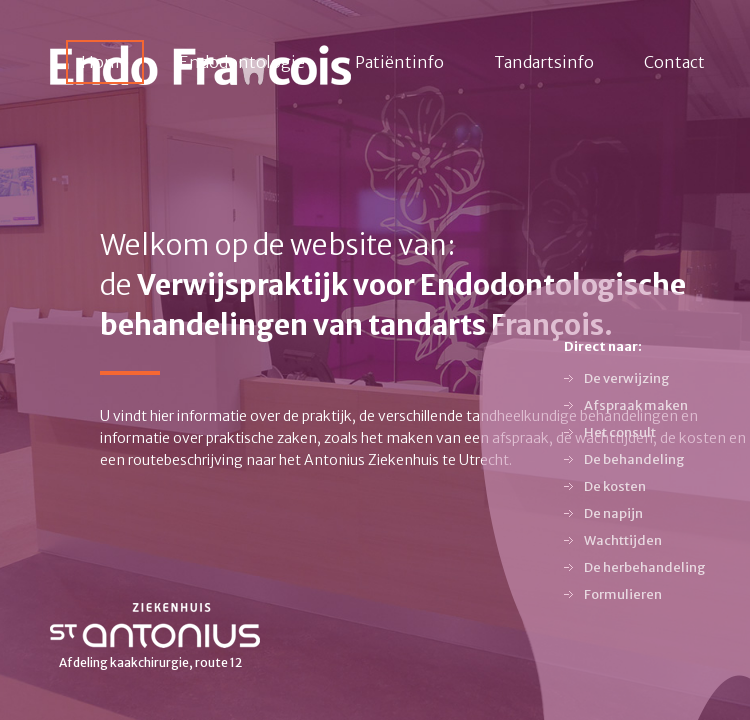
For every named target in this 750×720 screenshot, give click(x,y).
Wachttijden (623, 540)
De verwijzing (627, 378)
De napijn (613, 513)
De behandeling (634, 459)
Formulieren (623, 594)
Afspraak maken (636, 405)
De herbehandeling (645, 567)
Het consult (620, 432)
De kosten (615, 486)
